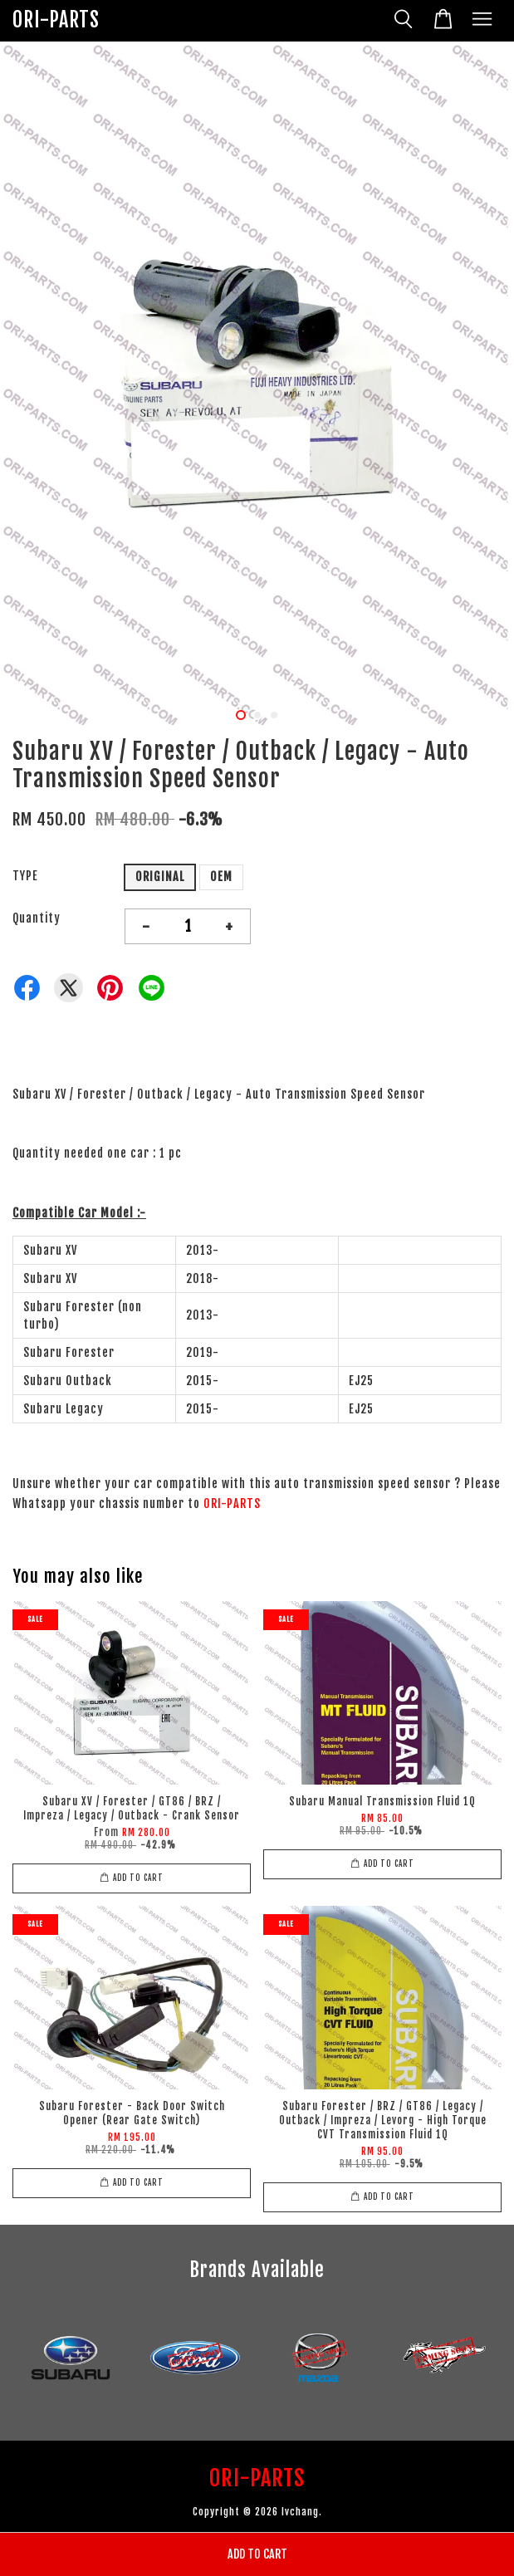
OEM (221, 876)
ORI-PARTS (56, 20)
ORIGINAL (159, 876)
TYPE (25, 876)
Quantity (36, 918)
